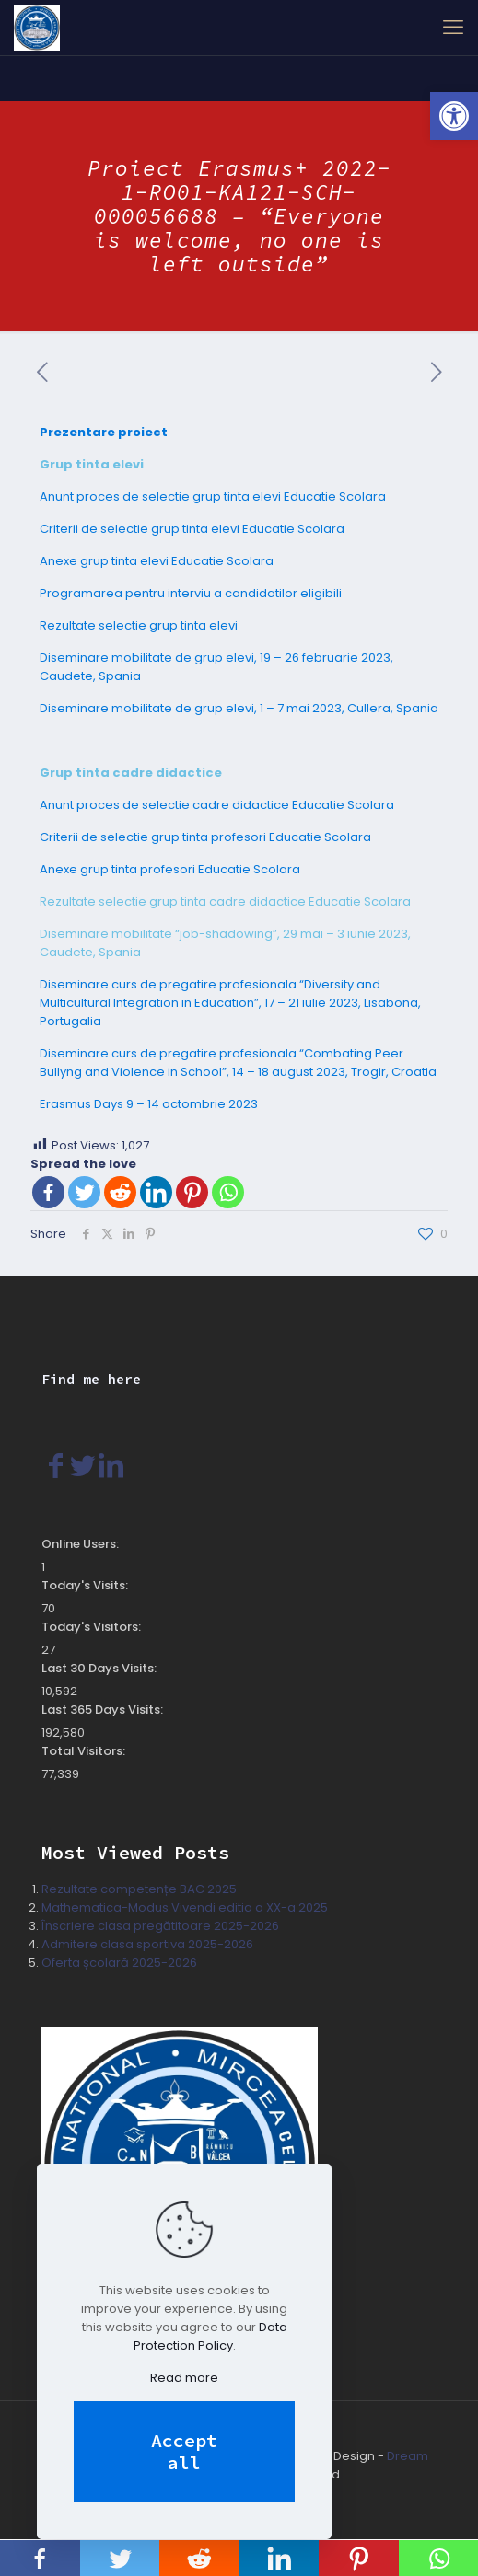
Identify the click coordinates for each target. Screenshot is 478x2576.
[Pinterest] (192, 1192)
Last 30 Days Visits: (100, 1668)
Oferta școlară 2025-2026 (119, 1962)
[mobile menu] (453, 27)
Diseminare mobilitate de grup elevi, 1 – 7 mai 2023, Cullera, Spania (239, 708)
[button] (454, 116)
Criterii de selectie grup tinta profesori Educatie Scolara (205, 837)
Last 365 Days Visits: (103, 1709)
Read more (184, 2377)
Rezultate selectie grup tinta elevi (139, 625)
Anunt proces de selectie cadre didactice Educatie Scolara (217, 805)
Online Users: (81, 1544)
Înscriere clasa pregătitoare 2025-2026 (160, 1926)
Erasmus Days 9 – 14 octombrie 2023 (149, 1104)
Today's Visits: (86, 1585)
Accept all (184, 2451)
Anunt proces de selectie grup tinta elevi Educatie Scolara (213, 496)
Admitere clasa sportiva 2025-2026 (147, 1944)
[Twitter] (84, 1192)
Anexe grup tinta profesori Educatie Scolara (170, 869)
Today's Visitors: (92, 1626)
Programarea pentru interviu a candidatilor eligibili (191, 593)
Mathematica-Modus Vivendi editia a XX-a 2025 (184, 1907)
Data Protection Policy (210, 2336)
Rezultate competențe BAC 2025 (139, 1889)
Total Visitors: (84, 1751)
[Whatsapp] (228, 1192)
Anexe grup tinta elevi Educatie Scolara (157, 561)
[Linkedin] (156, 1192)
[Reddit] (120, 1192)
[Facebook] (48, 1192)
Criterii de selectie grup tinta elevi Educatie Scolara (192, 528)
